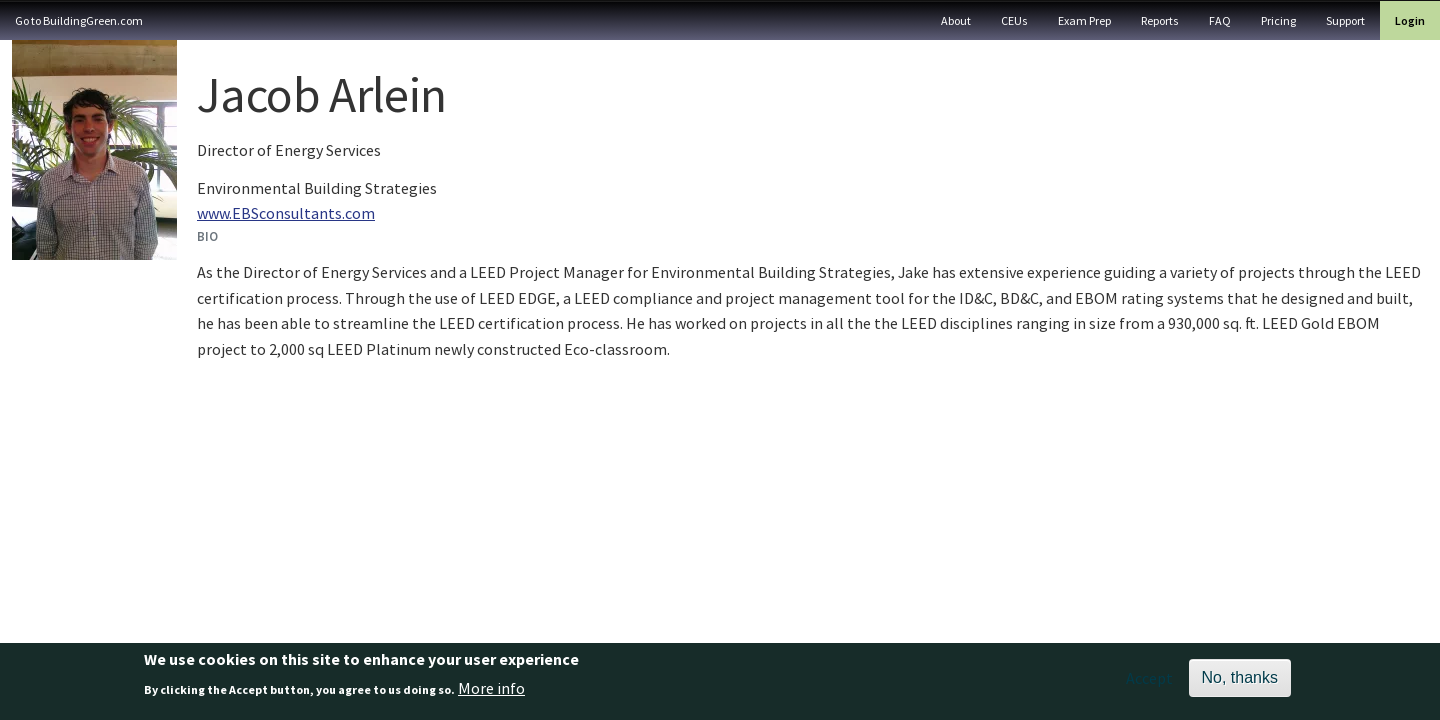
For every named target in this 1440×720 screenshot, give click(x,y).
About (956, 20)
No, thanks (1240, 682)
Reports (1160, 20)
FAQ (1220, 20)
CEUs (1014, 20)
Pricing (1278, 20)
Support (1345, 20)
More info (491, 693)
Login (1410, 20)
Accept (1149, 683)
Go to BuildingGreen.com (79, 20)
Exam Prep (1084, 20)
